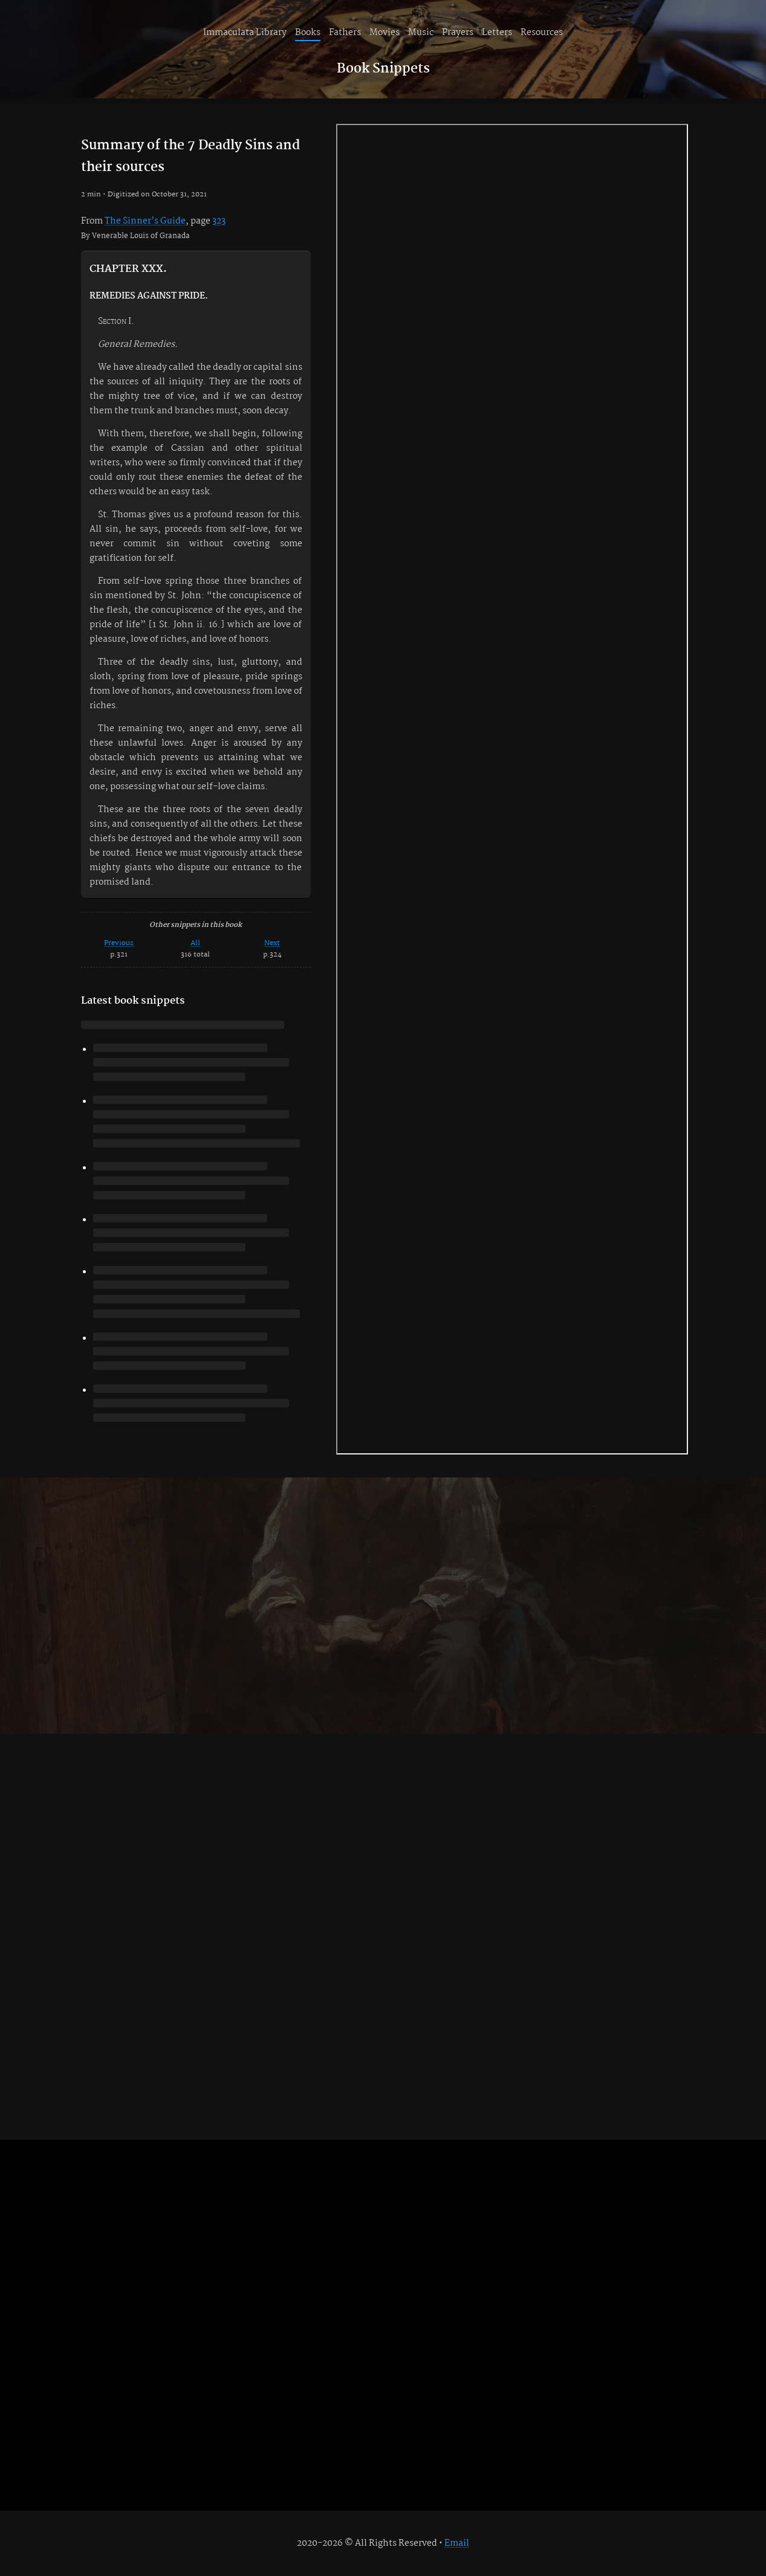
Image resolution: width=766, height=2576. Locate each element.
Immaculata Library (245, 32)
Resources (542, 32)
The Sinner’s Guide (145, 221)
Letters (497, 32)
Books (307, 32)
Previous (119, 943)
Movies (384, 32)
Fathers (345, 32)
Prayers (457, 32)
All (195, 943)
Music (420, 32)
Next (272, 943)
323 (219, 221)
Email (456, 2543)
